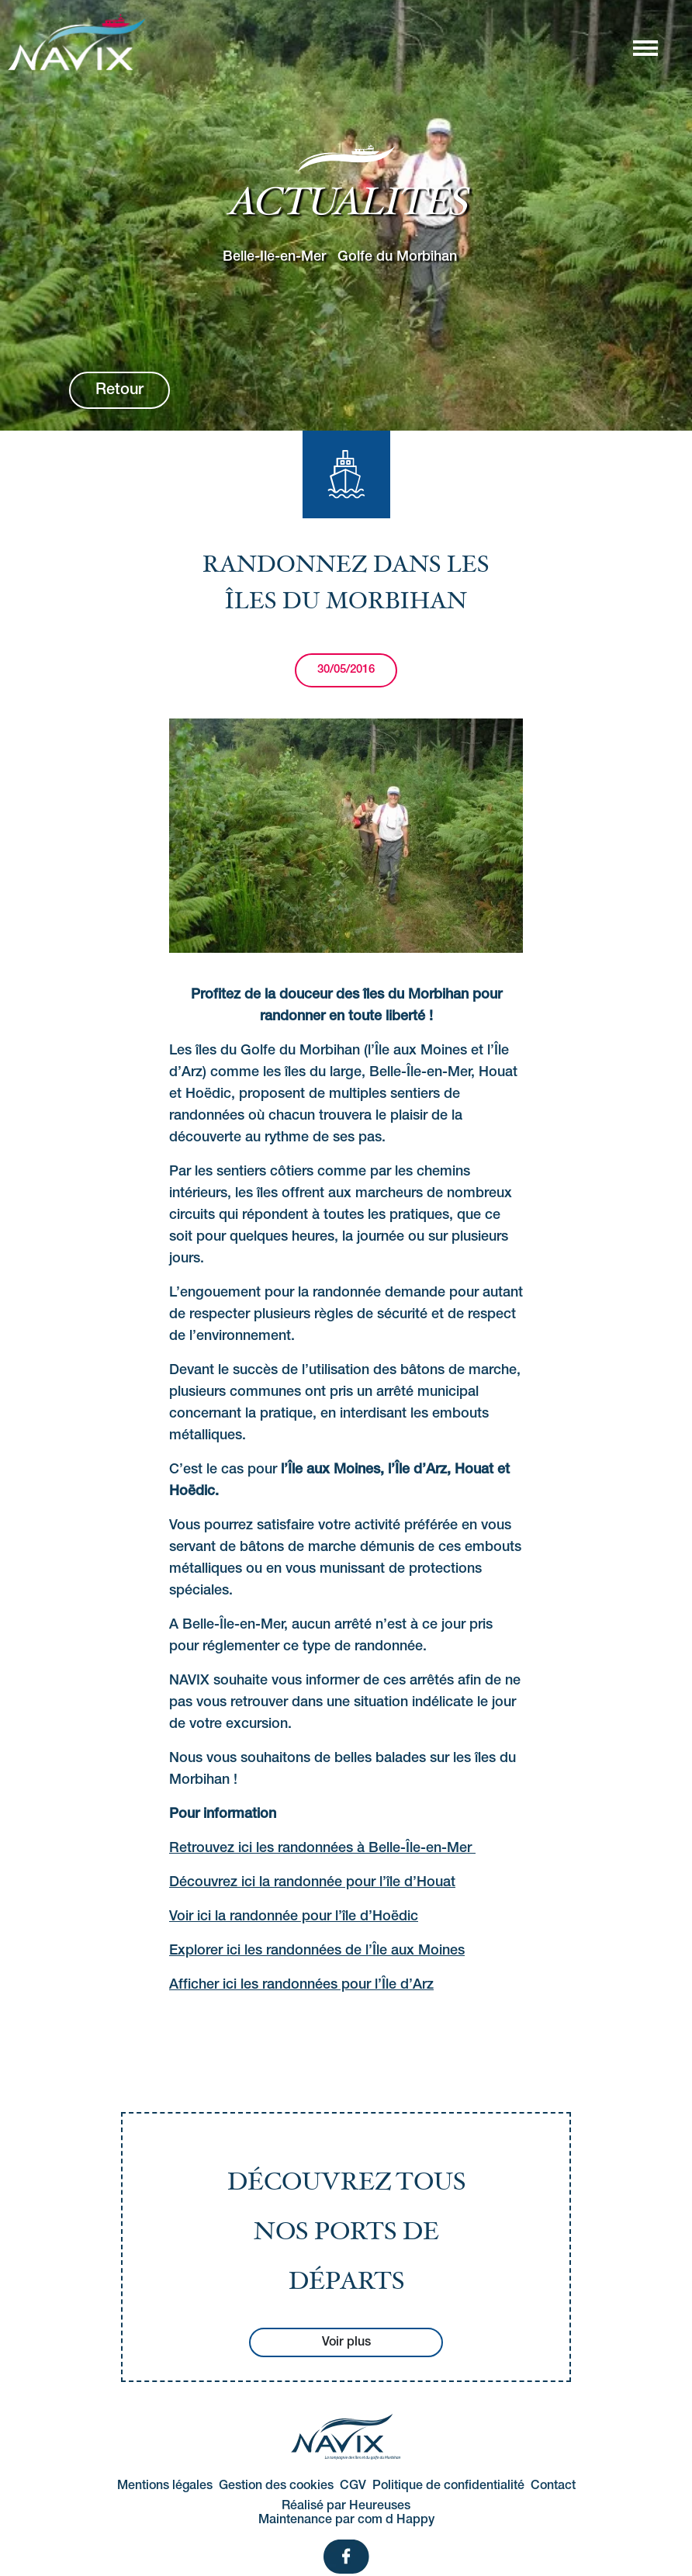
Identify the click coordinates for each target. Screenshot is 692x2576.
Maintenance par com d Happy (346, 2520)
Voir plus (346, 2342)
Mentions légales (165, 2486)
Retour (119, 390)
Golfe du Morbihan (397, 256)
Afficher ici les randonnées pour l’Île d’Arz (301, 1985)
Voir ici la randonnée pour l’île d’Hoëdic (293, 1916)
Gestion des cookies (276, 2486)
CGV (353, 2486)
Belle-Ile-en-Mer (274, 256)
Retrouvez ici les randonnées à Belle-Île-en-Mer (322, 1848)
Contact (553, 2486)
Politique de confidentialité (448, 2486)
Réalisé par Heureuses (346, 2506)
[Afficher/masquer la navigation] (644, 47)
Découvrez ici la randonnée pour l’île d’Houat (312, 1882)
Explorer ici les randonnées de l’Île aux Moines (317, 1950)
